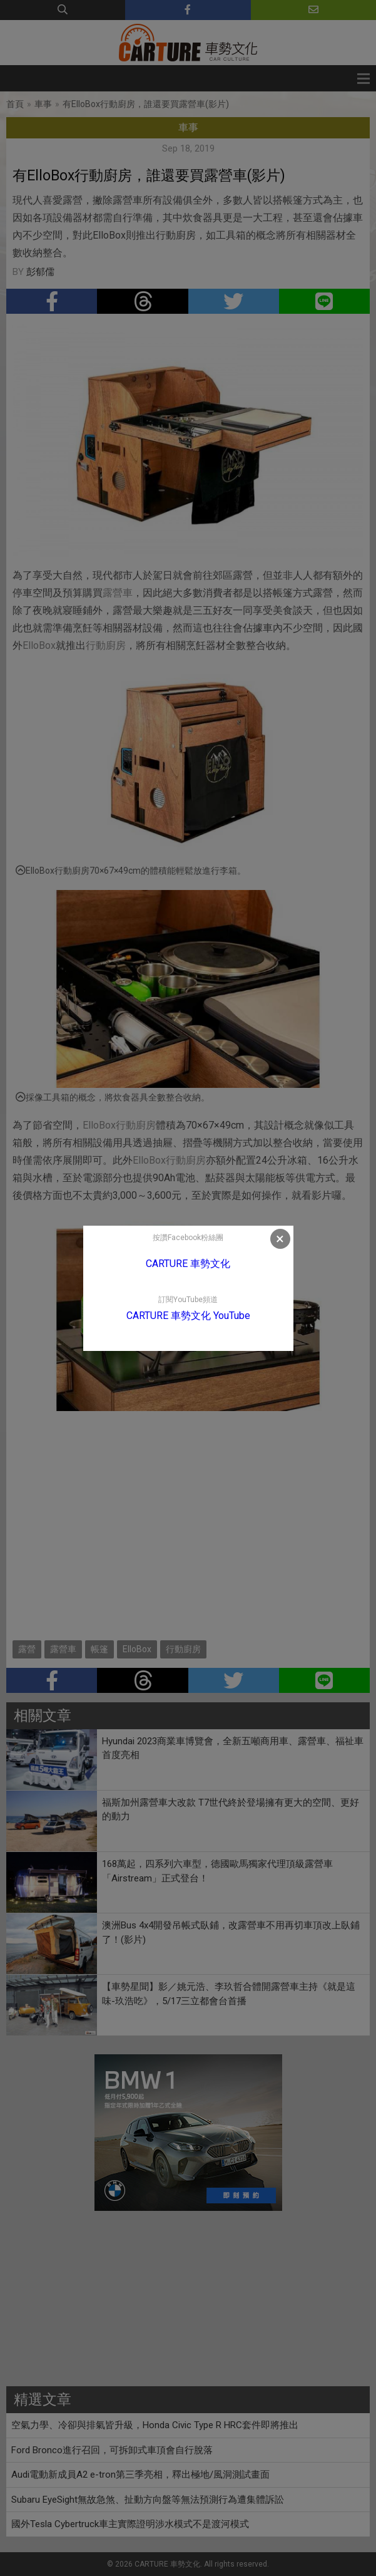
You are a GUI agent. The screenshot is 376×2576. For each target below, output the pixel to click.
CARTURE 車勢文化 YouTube (188, 1316)
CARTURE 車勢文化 (188, 1264)
